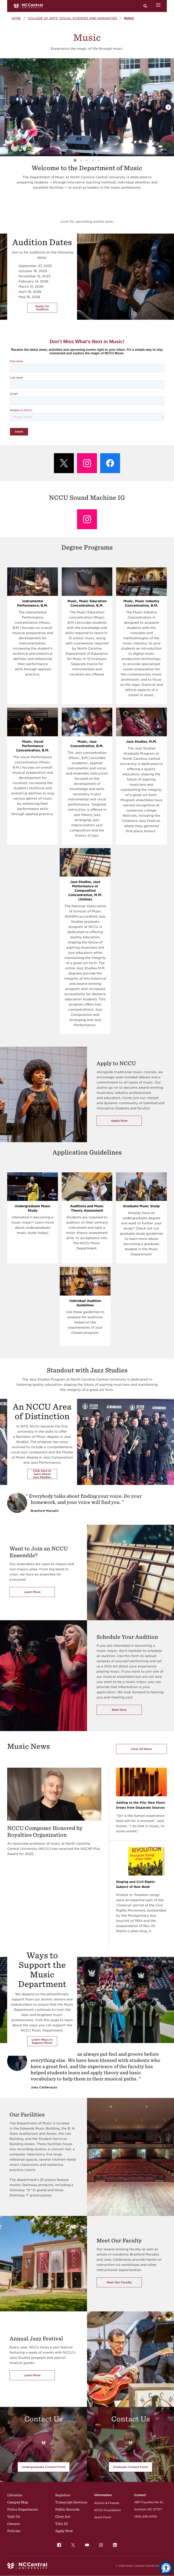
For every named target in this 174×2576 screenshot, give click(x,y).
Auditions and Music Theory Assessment (87, 1208)
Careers (13, 2523)
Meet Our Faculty (119, 2282)
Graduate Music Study (141, 1206)
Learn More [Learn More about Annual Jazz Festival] (39, 2376)
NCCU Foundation (107, 2510)
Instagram (100, 2544)
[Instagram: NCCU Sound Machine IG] (87, 519)
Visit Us (13, 2516)
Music (129, 18)
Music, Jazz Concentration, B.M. (87, 744)
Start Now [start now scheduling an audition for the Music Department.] (119, 1709)
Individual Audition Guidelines (85, 1303)
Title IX (61, 2523)
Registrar (62, 2495)
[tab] (75, 160)
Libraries (14, 2495)
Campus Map (17, 2502)
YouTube (86, 2544)
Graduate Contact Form (130, 2467)
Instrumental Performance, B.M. (32, 603)
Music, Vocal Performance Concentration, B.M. (32, 746)
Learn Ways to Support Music (42, 2041)
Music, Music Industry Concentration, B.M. (141, 603)
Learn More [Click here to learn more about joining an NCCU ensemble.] (39, 1592)
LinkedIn (114, 2544)
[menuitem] (59, 2545)
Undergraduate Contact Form (43, 2467)
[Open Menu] (158, 6)
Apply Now (64, 2531)
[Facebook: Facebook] (110, 463)
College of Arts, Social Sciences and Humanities (72, 18)
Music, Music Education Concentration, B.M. (87, 603)
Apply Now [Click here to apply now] (119, 1120)
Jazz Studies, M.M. (141, 741)
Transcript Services (71, 2502)
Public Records (67, 2509)
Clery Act (62, 2516)
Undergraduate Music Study (33, 1208)
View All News (141, 1749)
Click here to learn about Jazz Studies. (42, 1474)
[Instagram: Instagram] (87, 463)
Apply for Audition (42, 308)
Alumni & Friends (106, 2503)
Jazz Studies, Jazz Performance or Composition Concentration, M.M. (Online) (85, 890)
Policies (13, 2531)
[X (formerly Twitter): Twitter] (64, 463)
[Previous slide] (6, 107)
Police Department (22, 2509)
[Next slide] (168, 107)
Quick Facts (102, 2517)
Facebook (58, 2544)
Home (16, 18)
